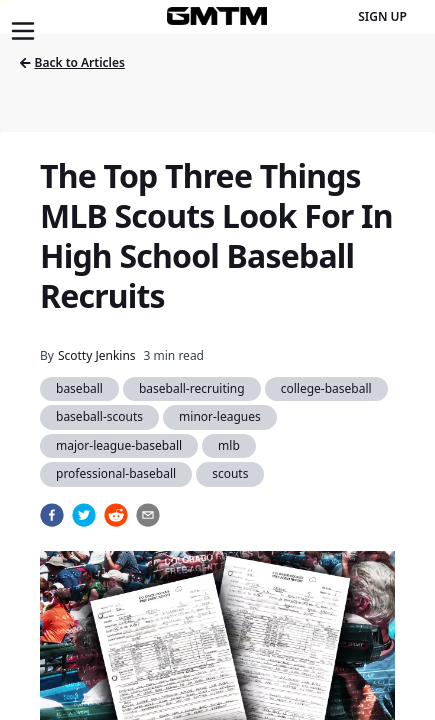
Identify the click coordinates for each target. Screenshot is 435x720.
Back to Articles (72, 62)
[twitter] (84, 515)
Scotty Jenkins (97, 355)
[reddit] (116, 515)
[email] (148, 515)
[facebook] (52, 515)
